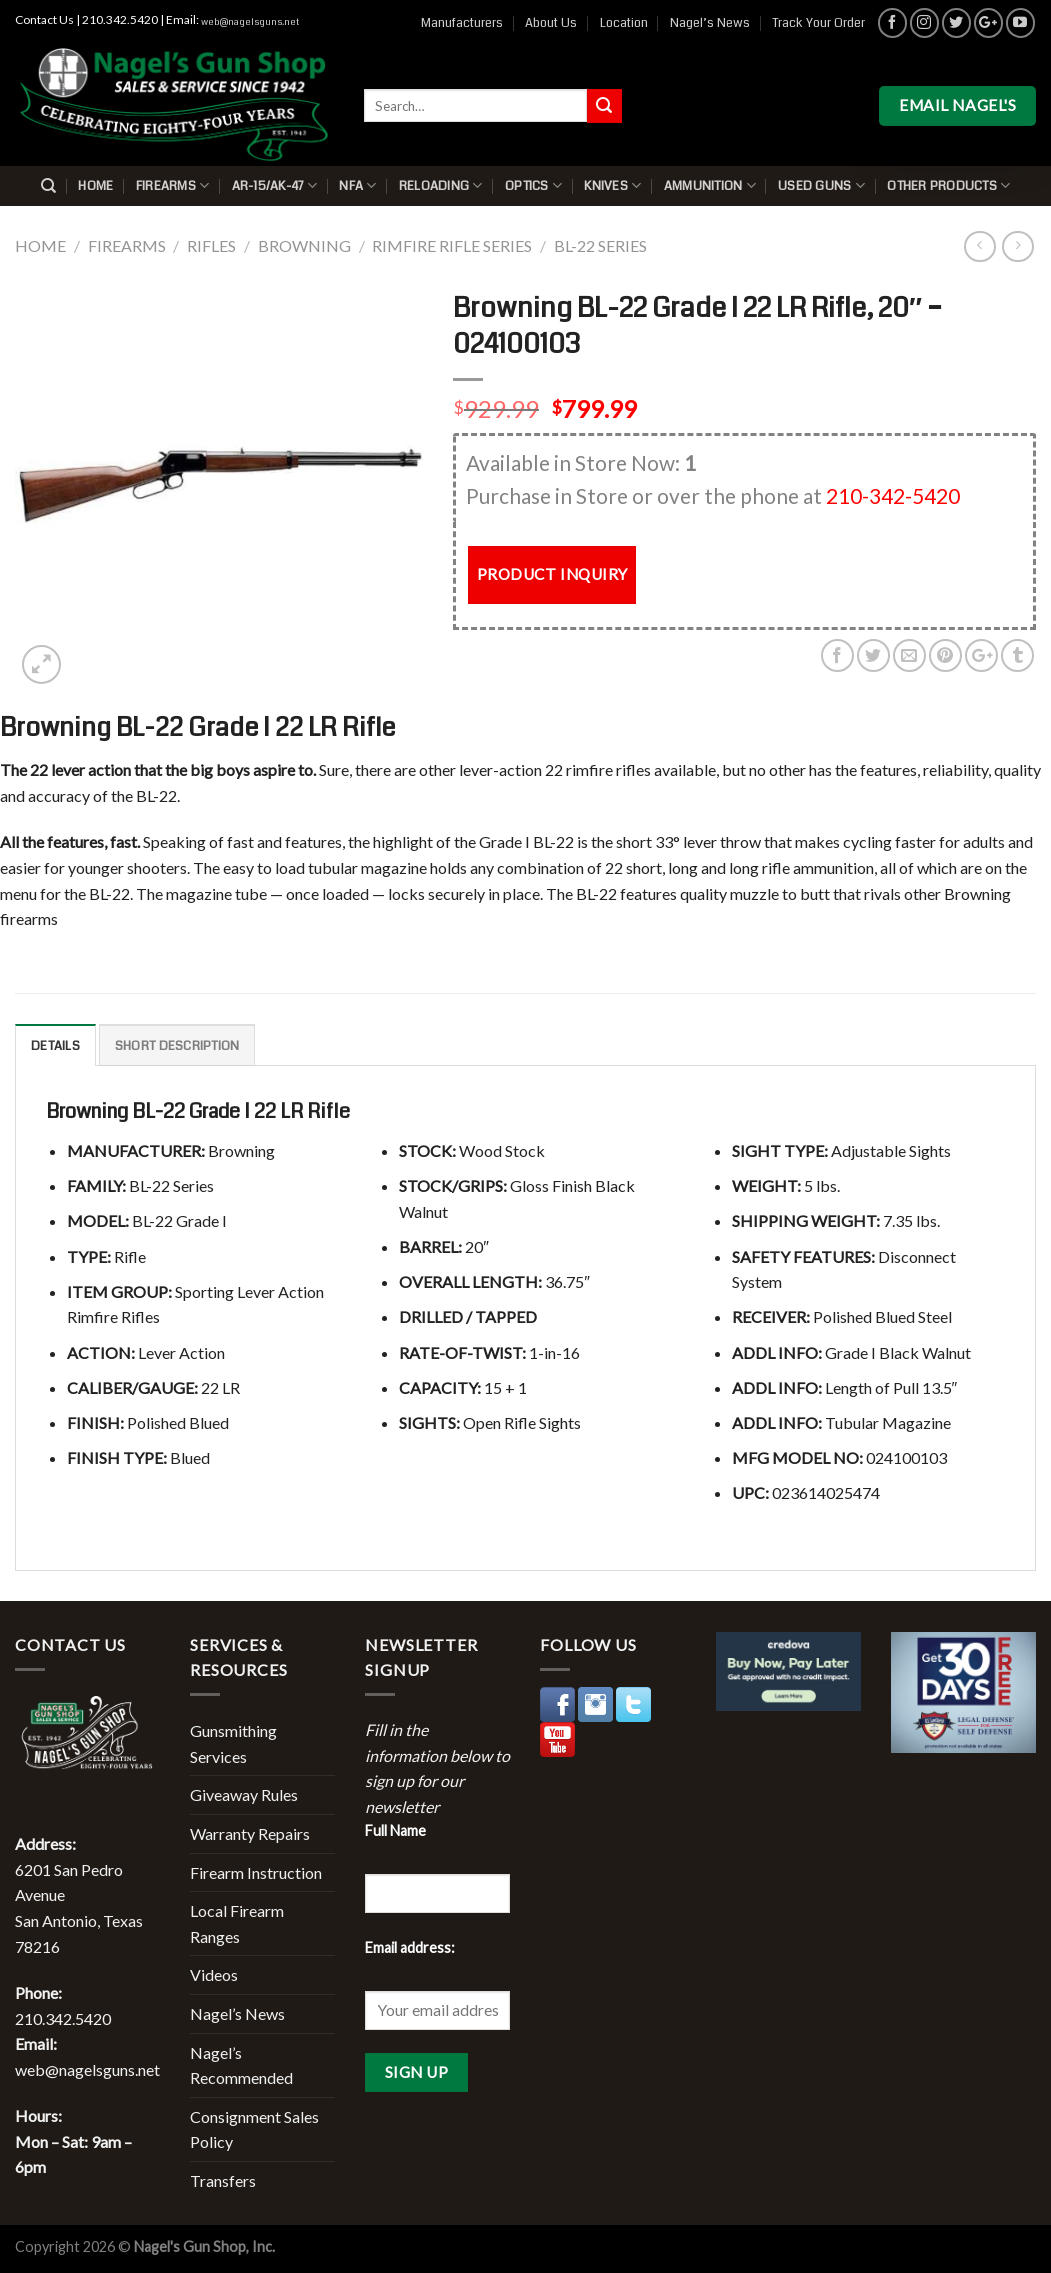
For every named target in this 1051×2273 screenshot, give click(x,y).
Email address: (410, 1947)
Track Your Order (818, 23)
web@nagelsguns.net (250, 22)
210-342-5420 (893, 495)
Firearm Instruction (256, 1872)
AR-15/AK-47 (274, 185)
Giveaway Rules (244, 1794)
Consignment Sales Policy (254, 2129)
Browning (304, 245)
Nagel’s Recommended (241, 2065)
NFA (357, 185)
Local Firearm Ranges (237, 1923)
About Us (551, 23)
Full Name (395, 1830)
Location (624, 23)
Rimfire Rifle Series (452, 245)
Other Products (948, 185)
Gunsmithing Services (233, 1743)
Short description (177, 1046)
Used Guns (821, 185)
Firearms (173, 185)
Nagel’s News (710, 23)
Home (95, 186)
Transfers (223, 2180)
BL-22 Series (600, 245)
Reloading (441, 185)
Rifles (211, 245)
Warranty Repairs (250, 1833)
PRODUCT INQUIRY (552, 574)
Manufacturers (462, 23)
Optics (533, 185)
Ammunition (710, 185)
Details (55, 1046)
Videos (214, 1974)
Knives (612, 185)
